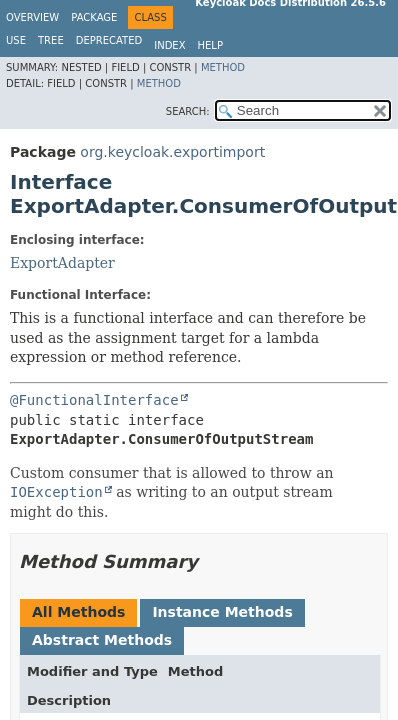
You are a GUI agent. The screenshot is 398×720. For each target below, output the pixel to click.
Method (223, 67)
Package (94, 17)
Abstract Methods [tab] (102, 640)
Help (210, 45)
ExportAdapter (62, 263)
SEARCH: (188, 111)
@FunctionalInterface (94, 400)
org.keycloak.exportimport (172, 152)
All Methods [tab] (78, 612)
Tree (51, 40)
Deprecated (109, 40)
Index (169, 45)
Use (16, 40)
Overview (32, 17)
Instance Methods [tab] (222, 612)
